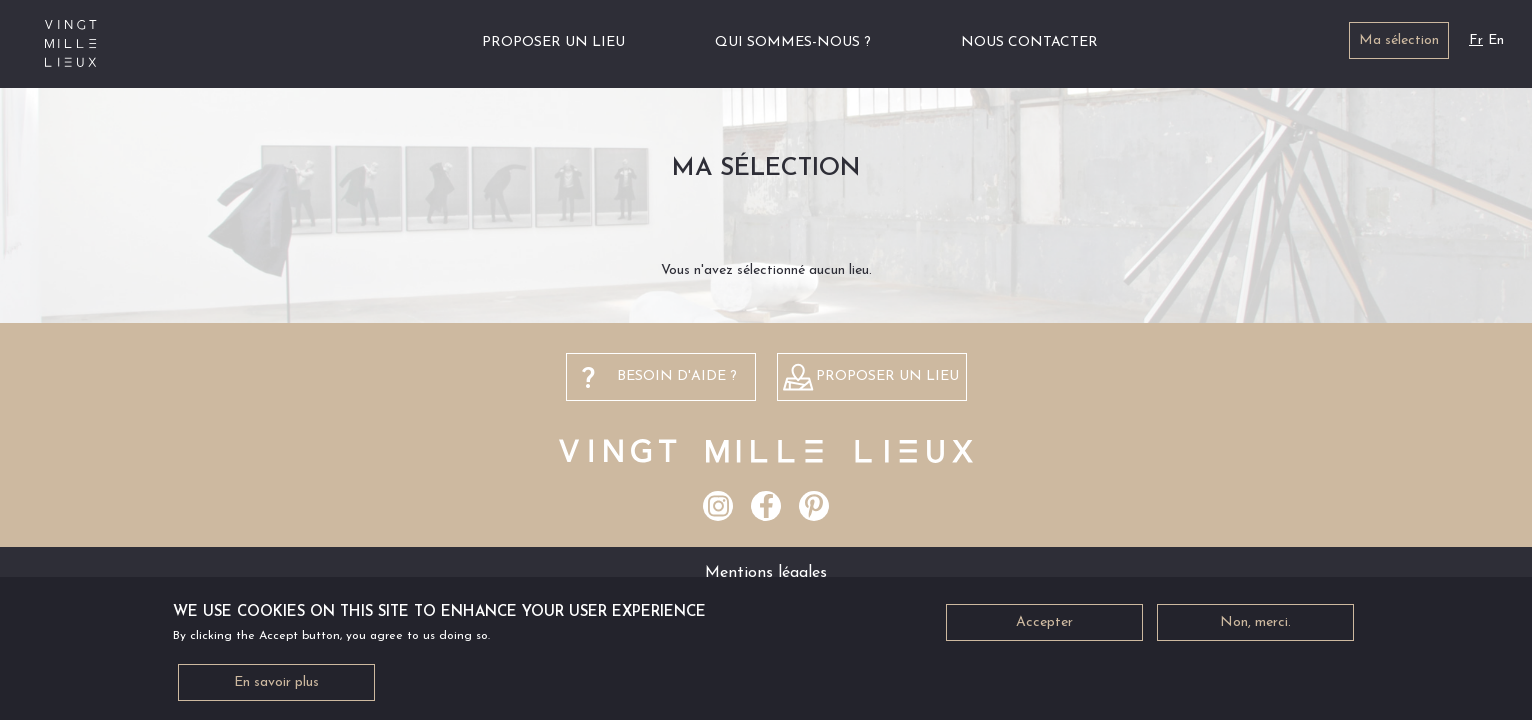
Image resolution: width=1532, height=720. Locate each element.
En (1496, 40)
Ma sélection (1399, 40)
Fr (1476, 40)
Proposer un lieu (553, 42)
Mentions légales (766, 573)
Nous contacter (1029, 42)
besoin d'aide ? (677, 376)
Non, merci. (1255, 631)
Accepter (1044, 631)
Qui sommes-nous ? (793, 42)
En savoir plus (276, 691)
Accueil (413, 42)
